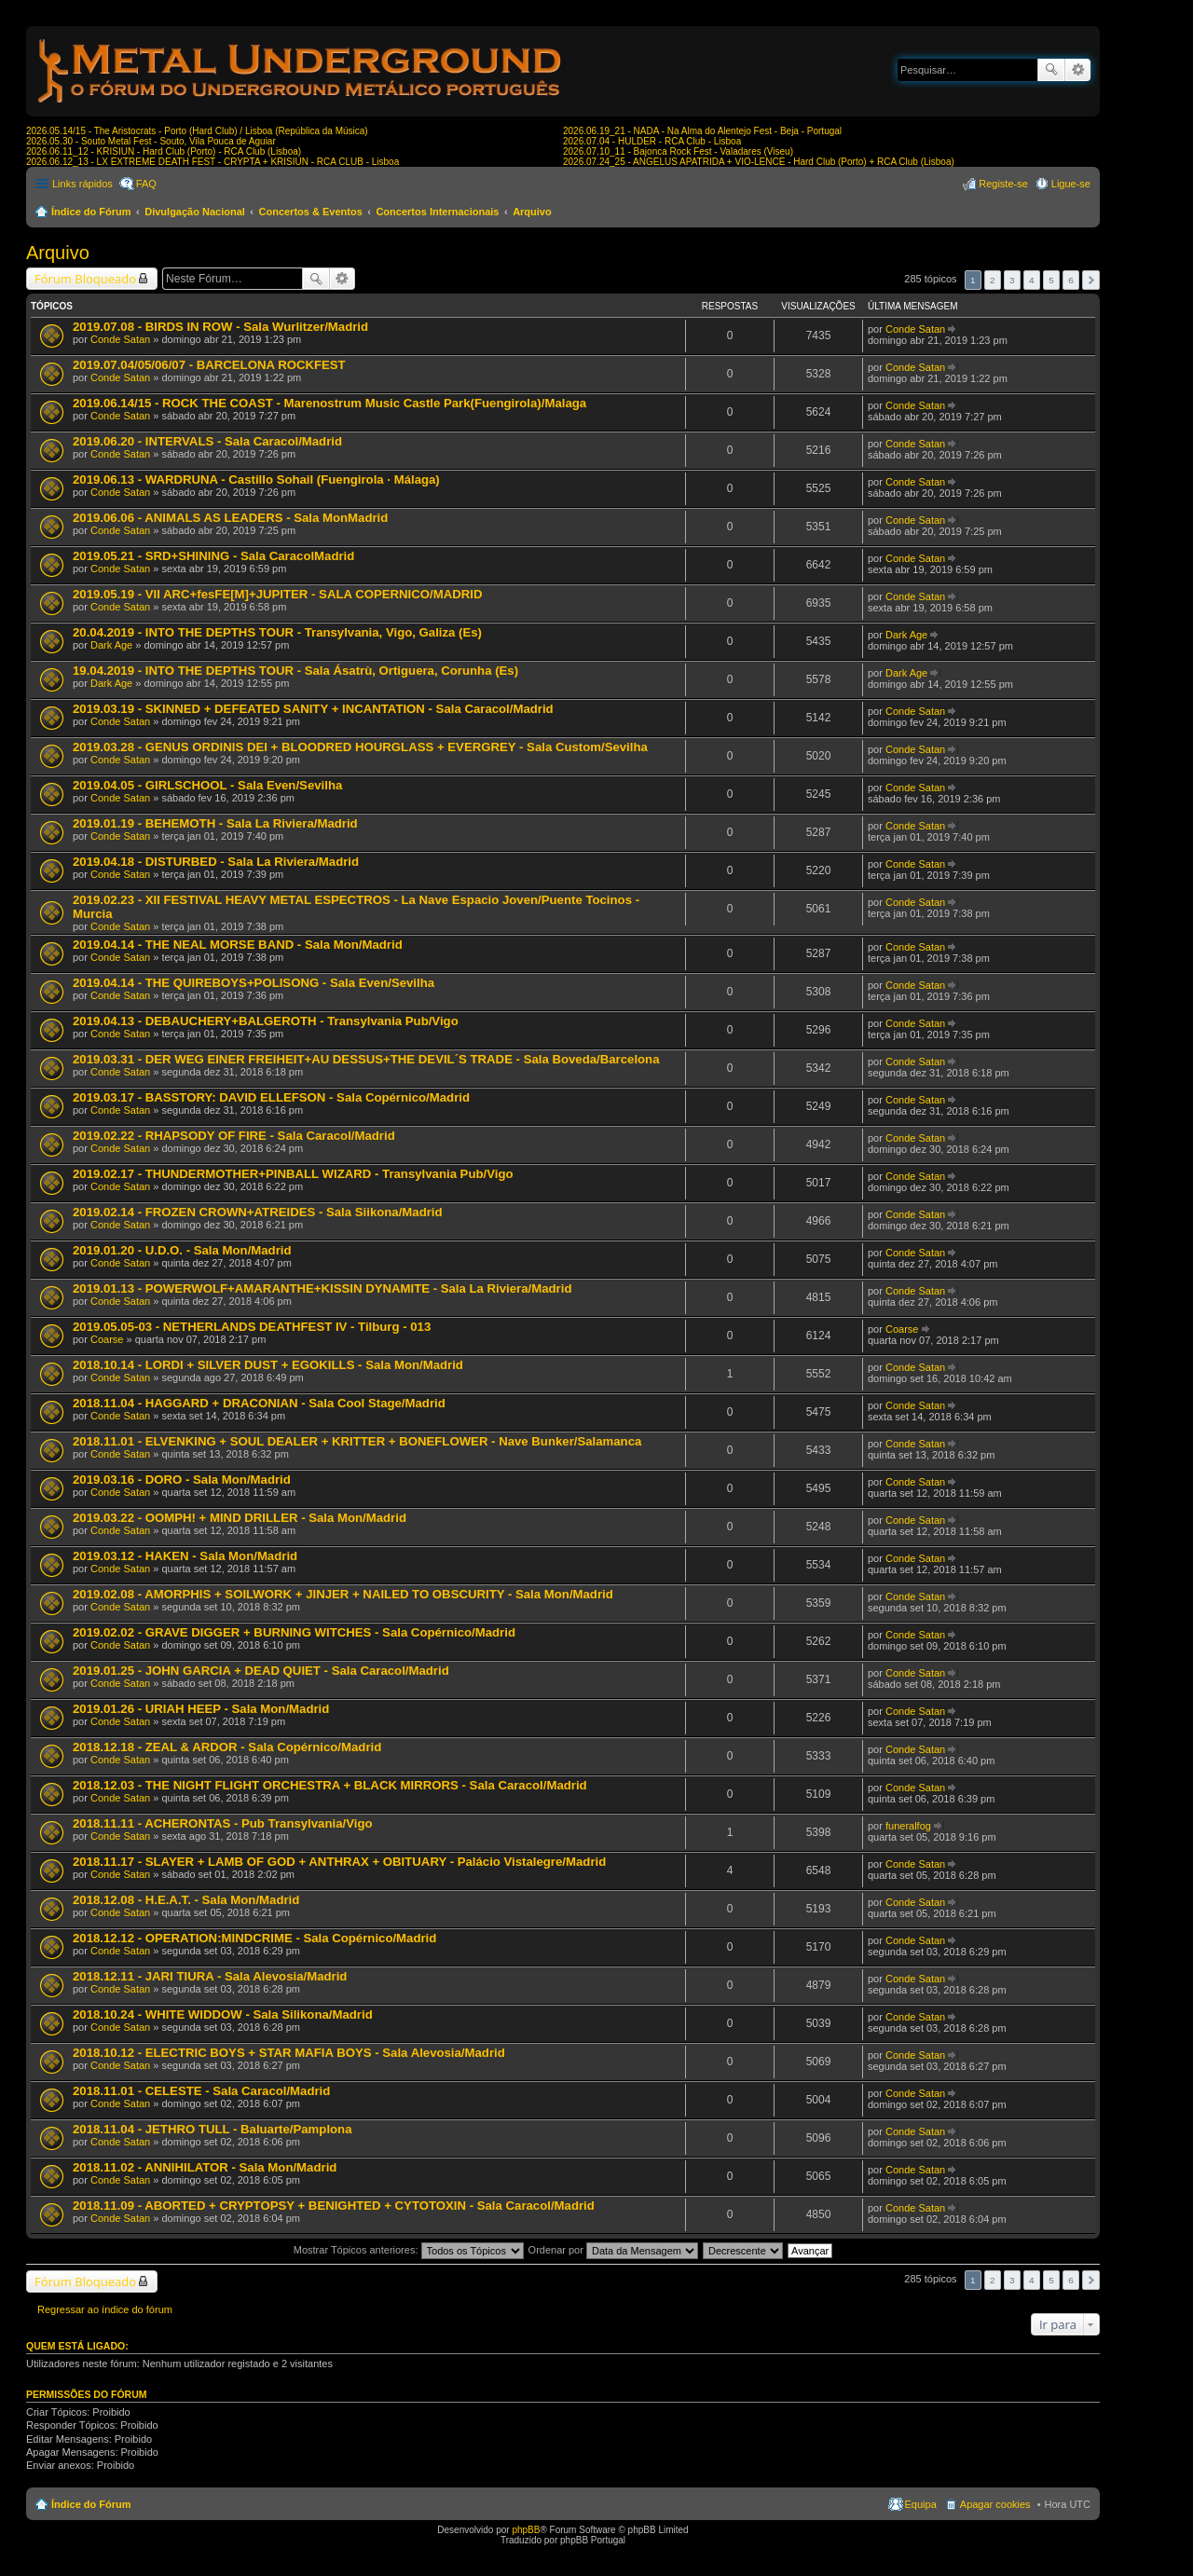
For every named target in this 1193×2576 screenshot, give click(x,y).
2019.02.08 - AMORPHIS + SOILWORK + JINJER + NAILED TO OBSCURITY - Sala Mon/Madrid (343, 1594)
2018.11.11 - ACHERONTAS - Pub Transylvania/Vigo (223, 1823)
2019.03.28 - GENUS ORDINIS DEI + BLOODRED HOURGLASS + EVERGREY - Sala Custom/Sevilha (360, 747)
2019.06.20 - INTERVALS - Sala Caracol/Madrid (207, 441)
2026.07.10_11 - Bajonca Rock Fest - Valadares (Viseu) (678, 151)
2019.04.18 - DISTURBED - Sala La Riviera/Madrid (216, 862)
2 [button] (992, 280)
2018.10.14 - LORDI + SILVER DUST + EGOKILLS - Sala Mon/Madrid (268, 1365)
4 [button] (1032, 280)
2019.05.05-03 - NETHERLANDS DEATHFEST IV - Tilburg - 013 (252, 1327)
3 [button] (1012, 280)
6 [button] (1071, 280)
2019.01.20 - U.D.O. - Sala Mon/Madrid (182, 1250)
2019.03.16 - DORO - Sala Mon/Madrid (182, 1480)
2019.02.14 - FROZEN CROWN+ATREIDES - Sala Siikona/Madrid (258, 1212)
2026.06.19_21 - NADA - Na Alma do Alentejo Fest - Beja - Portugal (702, 131)
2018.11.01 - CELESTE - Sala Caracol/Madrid (201, 2091)
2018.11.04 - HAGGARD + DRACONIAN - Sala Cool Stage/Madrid (259, 1403)
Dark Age (111, 645)
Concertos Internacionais (437, 211)
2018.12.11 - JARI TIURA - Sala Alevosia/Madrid (210, 1976)
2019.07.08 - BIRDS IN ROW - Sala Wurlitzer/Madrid (220, 327)
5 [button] (1051, 280)
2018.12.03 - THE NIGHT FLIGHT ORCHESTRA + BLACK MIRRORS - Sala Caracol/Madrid (330, 1785)
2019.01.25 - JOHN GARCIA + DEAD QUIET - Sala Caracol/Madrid (261, 1671)
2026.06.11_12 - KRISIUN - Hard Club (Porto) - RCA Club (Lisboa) (163, 151)
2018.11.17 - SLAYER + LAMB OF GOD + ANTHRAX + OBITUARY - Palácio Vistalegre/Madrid (339, 1862)
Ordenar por (613, 2249)
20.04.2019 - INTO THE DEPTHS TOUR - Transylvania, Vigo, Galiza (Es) (277, 632)
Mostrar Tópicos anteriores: (409, 2249)
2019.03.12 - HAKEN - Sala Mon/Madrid (185, 1556)
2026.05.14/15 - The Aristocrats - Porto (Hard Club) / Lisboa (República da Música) (197, 131)
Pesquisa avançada (1077, 70)
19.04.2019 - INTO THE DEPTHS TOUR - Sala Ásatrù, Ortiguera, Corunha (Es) (295, 671)
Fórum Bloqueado (85, 278)
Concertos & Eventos (311, 211)
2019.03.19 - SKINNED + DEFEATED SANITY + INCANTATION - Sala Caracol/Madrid (313, 709)
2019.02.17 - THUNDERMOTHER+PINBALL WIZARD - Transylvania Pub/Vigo (293, 1174)
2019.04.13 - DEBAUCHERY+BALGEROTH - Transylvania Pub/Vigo (266, 1021)
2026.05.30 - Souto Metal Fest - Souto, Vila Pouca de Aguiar (151, 141)
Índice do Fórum (91, 211)
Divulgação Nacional (194, 211)
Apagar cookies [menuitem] (995, 2504)
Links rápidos (82, 183)
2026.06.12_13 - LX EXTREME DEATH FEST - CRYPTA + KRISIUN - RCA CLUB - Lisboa (212, 162)
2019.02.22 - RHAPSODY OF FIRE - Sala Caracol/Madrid (234, 1136)
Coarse (106, 1339)
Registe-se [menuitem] (1003, 183)
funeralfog (908, 1825)
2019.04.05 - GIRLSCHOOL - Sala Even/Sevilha (207, 785)
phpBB (526, 2530)
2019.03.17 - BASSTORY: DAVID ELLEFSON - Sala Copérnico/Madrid (271, 1097)
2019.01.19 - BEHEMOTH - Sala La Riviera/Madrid (215, 823)
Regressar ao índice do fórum (104, 2309)
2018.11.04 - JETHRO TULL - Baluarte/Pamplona (212, 2129)
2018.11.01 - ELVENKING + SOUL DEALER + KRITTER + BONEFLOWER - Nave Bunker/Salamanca (357, 1441)
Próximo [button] (1091, 280)
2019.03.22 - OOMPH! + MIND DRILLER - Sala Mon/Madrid (239, 1518)
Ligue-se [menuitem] (1070, 183)
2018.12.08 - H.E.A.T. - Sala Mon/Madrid (186, 1900)
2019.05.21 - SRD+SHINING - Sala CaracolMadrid (213, 556)
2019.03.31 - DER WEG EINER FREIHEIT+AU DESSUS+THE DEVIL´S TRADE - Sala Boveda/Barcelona (366, 1059)
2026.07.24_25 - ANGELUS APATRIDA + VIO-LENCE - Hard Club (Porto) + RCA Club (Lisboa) (758, 162)
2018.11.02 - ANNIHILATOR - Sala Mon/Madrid (204, 2167)
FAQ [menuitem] (146, 183)
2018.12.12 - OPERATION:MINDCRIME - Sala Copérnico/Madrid (254, 1938)
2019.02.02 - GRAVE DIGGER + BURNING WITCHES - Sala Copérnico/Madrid (294, 1632)
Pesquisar (1051, 70)
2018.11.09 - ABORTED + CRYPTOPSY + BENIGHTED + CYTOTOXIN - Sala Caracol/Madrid (334, 2206)
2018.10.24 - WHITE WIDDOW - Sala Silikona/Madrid (223, 2014)
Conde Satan (120, 339)
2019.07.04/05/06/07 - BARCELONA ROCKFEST (209, 365)
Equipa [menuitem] (921, 2504)
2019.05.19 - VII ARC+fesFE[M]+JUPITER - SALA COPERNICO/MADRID (277, 594)
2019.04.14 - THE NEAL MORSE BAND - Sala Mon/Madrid (238, 945)
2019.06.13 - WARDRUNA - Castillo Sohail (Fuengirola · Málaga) (256, 479)
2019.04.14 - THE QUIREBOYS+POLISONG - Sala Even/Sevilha (253, 983)
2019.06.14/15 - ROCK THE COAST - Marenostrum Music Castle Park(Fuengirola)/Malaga (329, 403)
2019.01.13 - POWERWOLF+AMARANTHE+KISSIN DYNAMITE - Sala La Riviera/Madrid (322, 1288)
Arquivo (532, 211)
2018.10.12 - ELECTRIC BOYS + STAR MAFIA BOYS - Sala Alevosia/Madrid (289, 2053)
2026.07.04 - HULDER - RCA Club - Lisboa (652, 141)
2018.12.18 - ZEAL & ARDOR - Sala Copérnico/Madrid (227, 1747)
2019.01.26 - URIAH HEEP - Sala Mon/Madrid (201, 1709)
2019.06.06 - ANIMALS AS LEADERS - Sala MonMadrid (230, 518)
